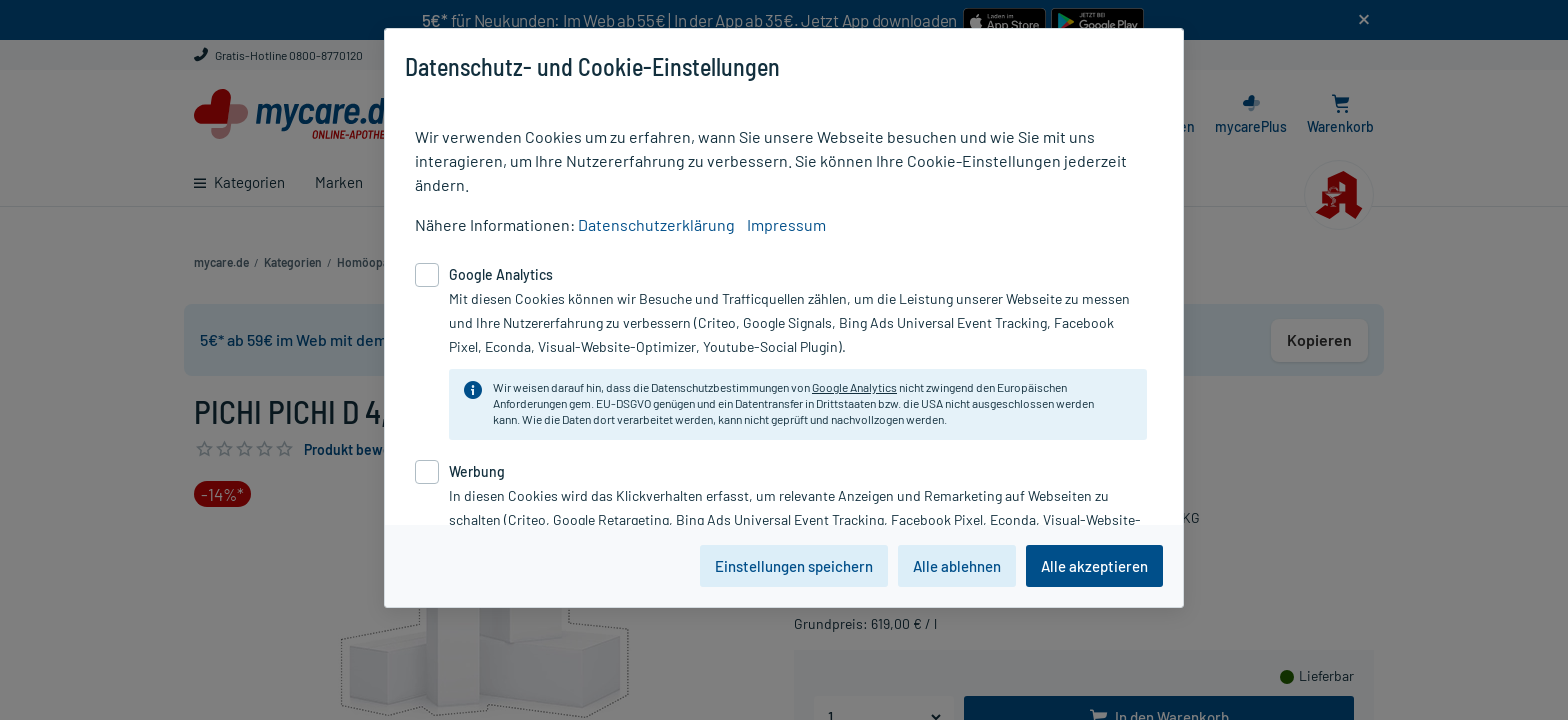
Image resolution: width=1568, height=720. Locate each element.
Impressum (786, 224)
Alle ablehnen (957, 566)
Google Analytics (854, 387)
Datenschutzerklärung (656, 224)
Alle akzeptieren (1094, 566)
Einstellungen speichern (794, 566)
